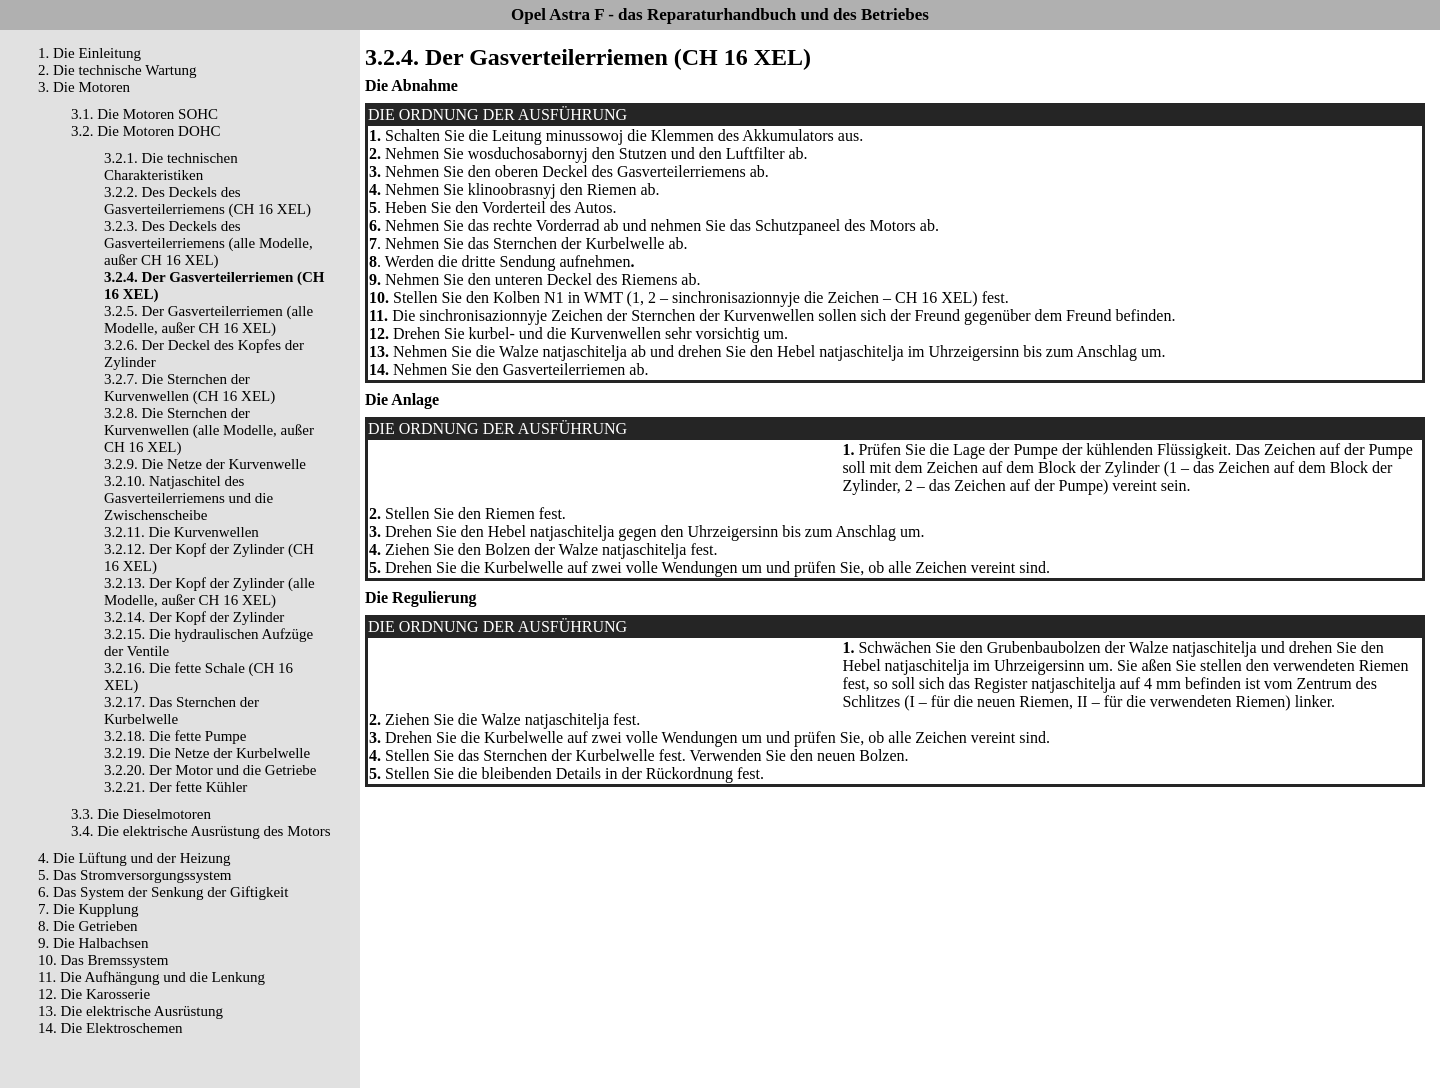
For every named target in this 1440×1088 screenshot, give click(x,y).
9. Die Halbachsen (93, 943)
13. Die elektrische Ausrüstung (130, 1011)
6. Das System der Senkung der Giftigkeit (163, 892)
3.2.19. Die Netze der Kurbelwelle (207, 753)
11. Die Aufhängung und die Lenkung (151, 977)
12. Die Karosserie (94, 994)
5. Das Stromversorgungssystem (134, 875)
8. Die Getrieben (88, 926)
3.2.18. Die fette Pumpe (175, 736)
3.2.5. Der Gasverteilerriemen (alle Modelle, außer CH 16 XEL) (208, 319)
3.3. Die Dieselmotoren (141, 814)
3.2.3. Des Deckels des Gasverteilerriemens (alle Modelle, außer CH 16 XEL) (208, 243)
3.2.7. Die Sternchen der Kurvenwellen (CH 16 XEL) (189, 387)
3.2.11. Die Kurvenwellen (181, 532)
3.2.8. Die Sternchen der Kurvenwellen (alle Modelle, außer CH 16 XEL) (209, 430)
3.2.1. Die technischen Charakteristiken (171, 166)
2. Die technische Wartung (117, 70)
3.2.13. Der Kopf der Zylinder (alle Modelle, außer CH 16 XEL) (209, 591)
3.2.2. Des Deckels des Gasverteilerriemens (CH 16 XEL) (207, 200)
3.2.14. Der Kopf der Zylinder (194, 617)
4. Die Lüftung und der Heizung (134, 858)
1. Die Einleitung (89, 53)
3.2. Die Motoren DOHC (146, 131)
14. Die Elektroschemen (110, 1028)
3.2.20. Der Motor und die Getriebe (210, 770)
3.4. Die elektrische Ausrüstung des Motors (201, 831)
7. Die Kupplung (88, 909)
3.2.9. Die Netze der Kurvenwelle (205, 464)
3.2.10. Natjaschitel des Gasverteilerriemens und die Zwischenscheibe (188, 498)
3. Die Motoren (84, 87)
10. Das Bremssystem (103, 960)
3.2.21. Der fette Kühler (175, 787)
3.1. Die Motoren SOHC (144, 114)
